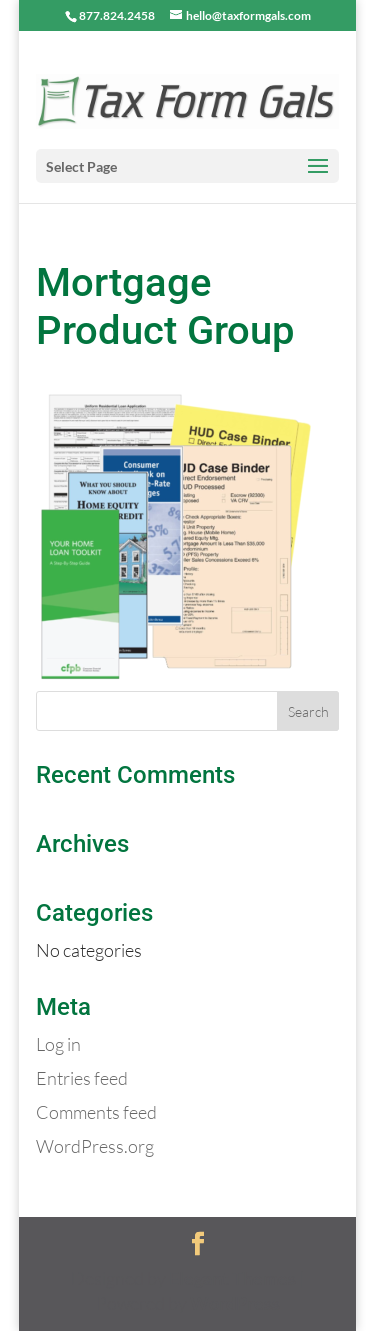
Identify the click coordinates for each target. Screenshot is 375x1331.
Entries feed (82, 1078)
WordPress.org (95, 1146)
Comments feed (96, 1112)
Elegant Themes (232, 1278)
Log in (58, 1044)
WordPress (235, 1303)
